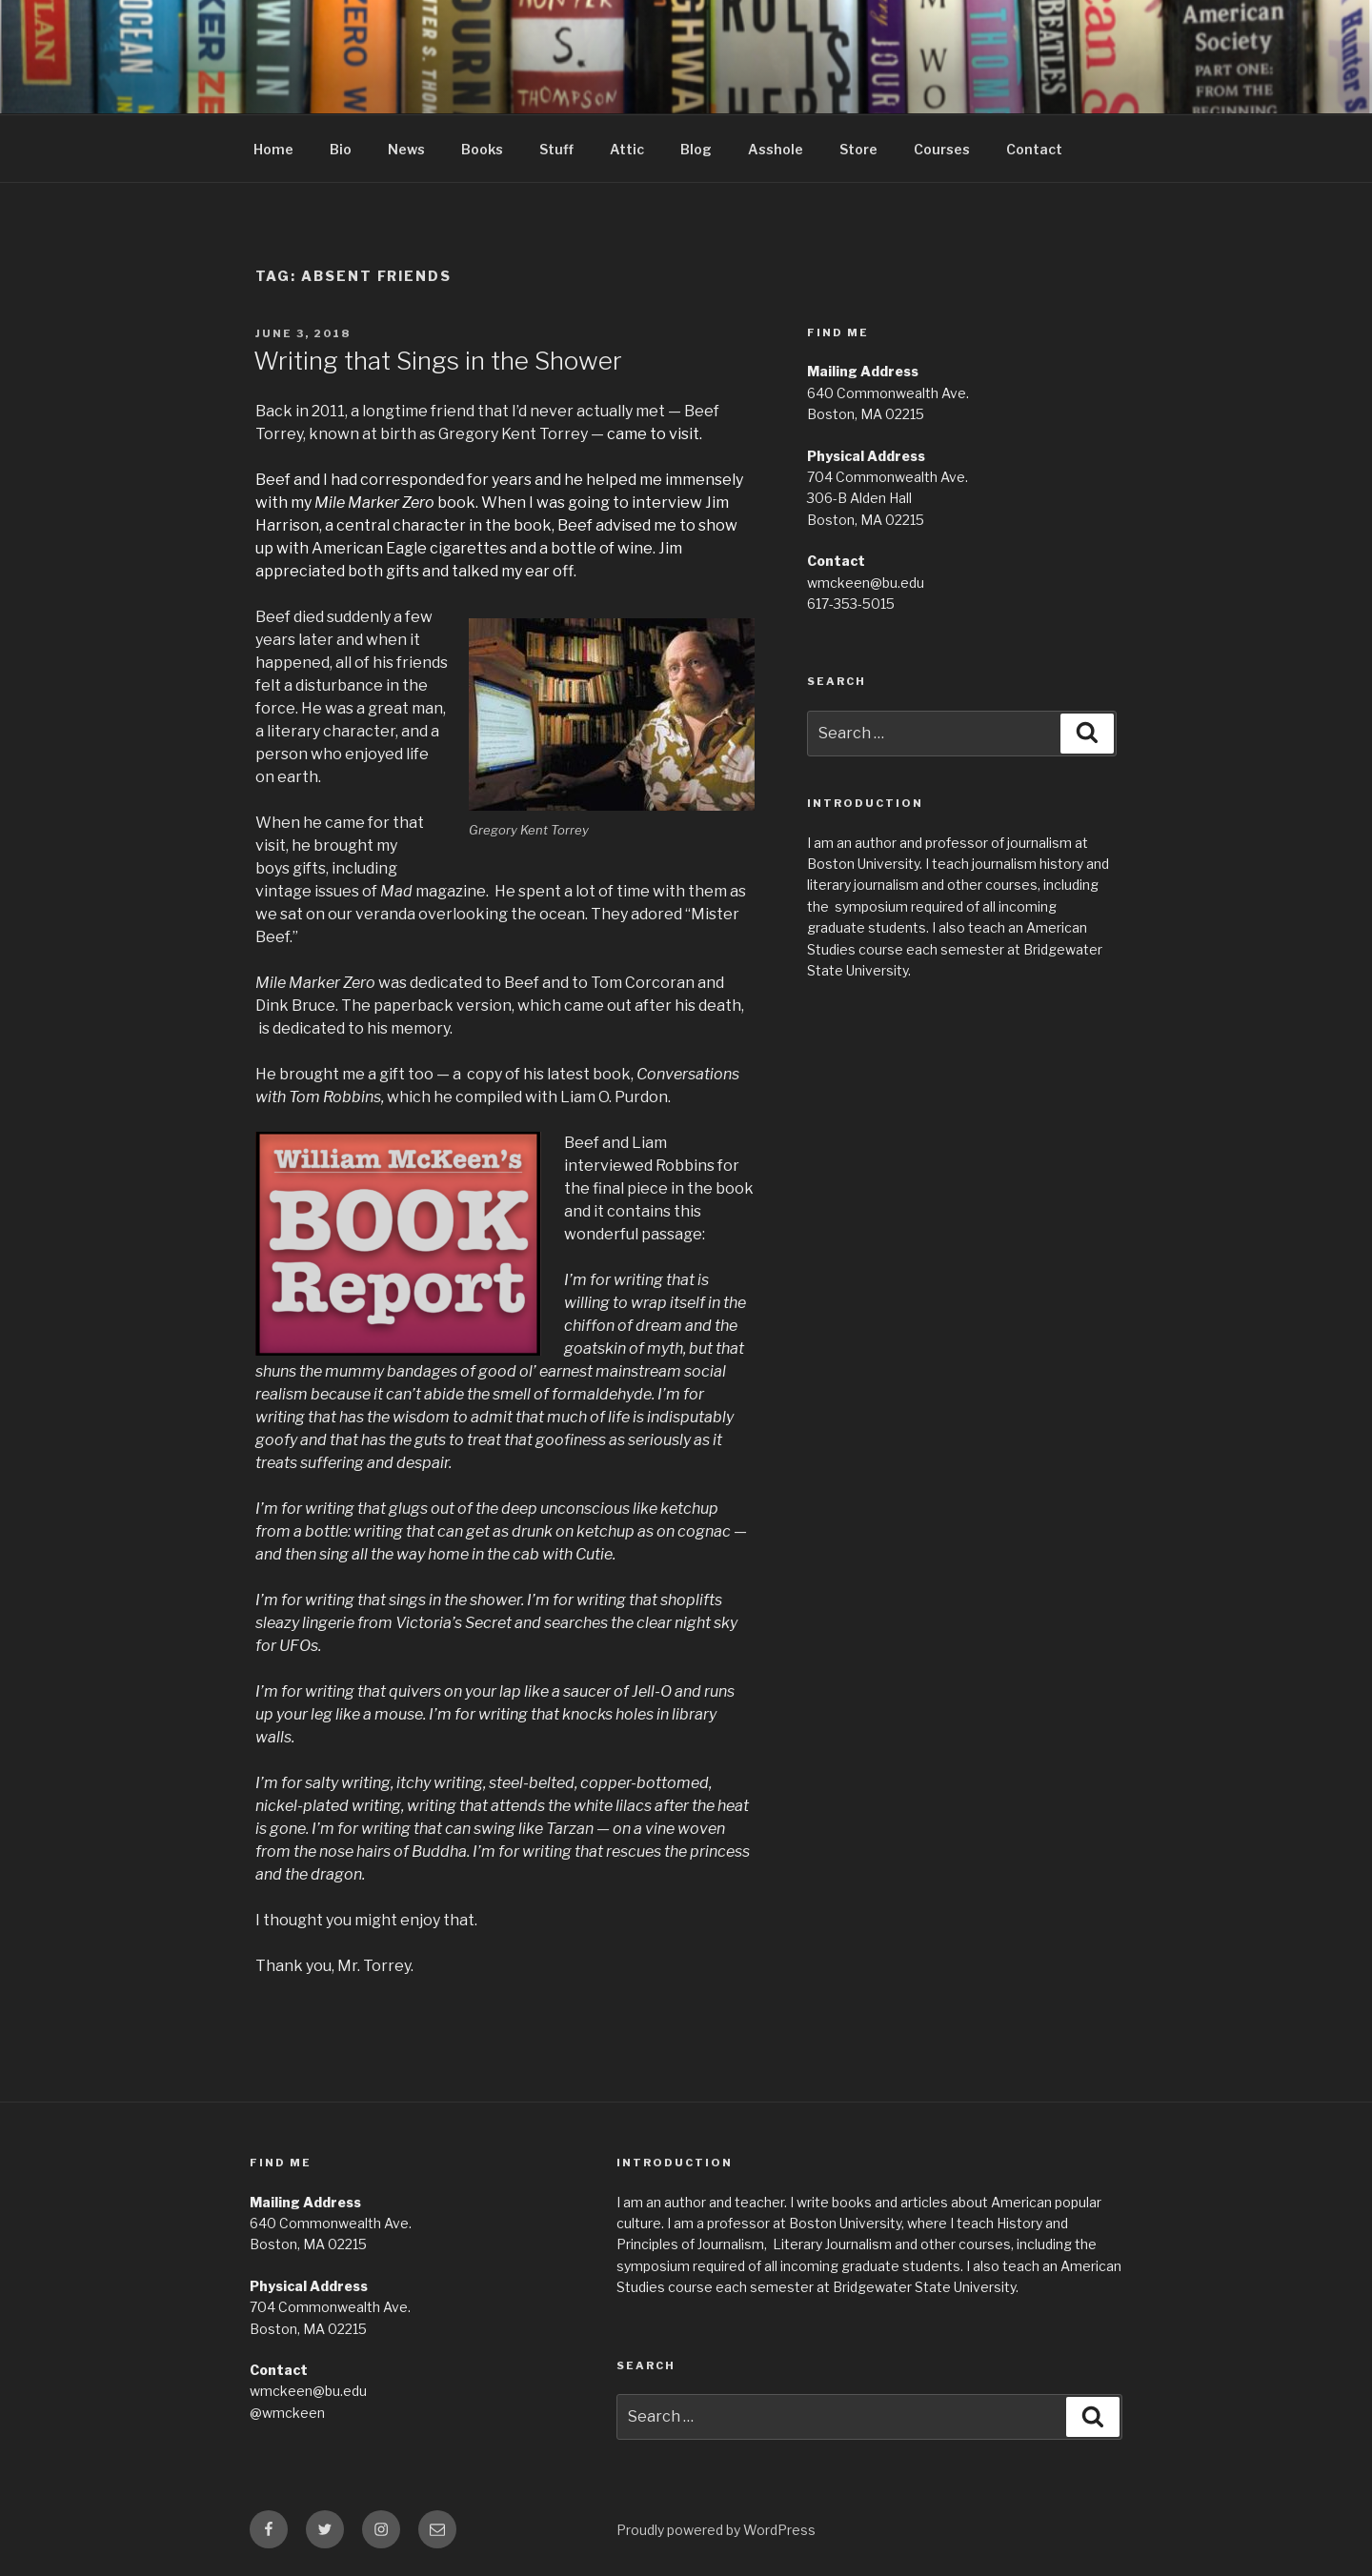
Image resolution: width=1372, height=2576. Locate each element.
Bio (341, 149)
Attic (627, 149)
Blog (696, 149)
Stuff (556, 149)
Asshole (775, 149)
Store (858, 149)
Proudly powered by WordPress (716, 2530)
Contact (1034, 149)
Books (482, 149)
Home (273, 149)
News (406, 149)
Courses (942, 149)
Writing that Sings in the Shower (437, 360)
